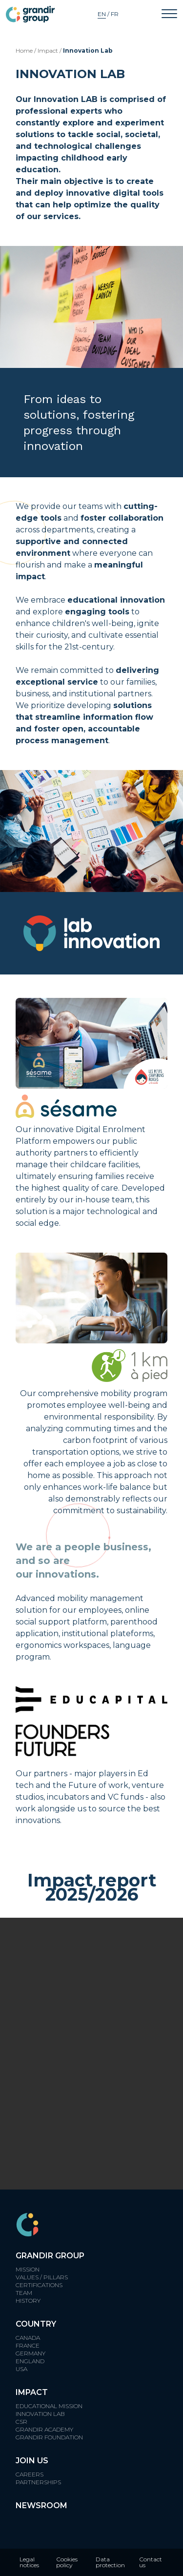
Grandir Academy (44, 2429)
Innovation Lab (40, 2413)
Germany (30, 2353)
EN (102, 14)
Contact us (150, 2562)
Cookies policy (67, 2562)
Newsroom (41, 2505)
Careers (29, 2474)
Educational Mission (49, 2406)
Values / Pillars (42, 2277)
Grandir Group (50, 2255)
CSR (21, 2421)
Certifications (39, 2285)
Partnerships (38, 2482)
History (28, 2300)
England (30, 2361)
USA (21, 2369)
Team (24, 2292)
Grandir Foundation (49, 2437)
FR (115, 14)
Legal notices (29, 2562)
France (28, 2345)
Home (24, 50)
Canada (28, 2337)
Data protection (110, 2562)
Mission (28, 2269)
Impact (48, 50)
